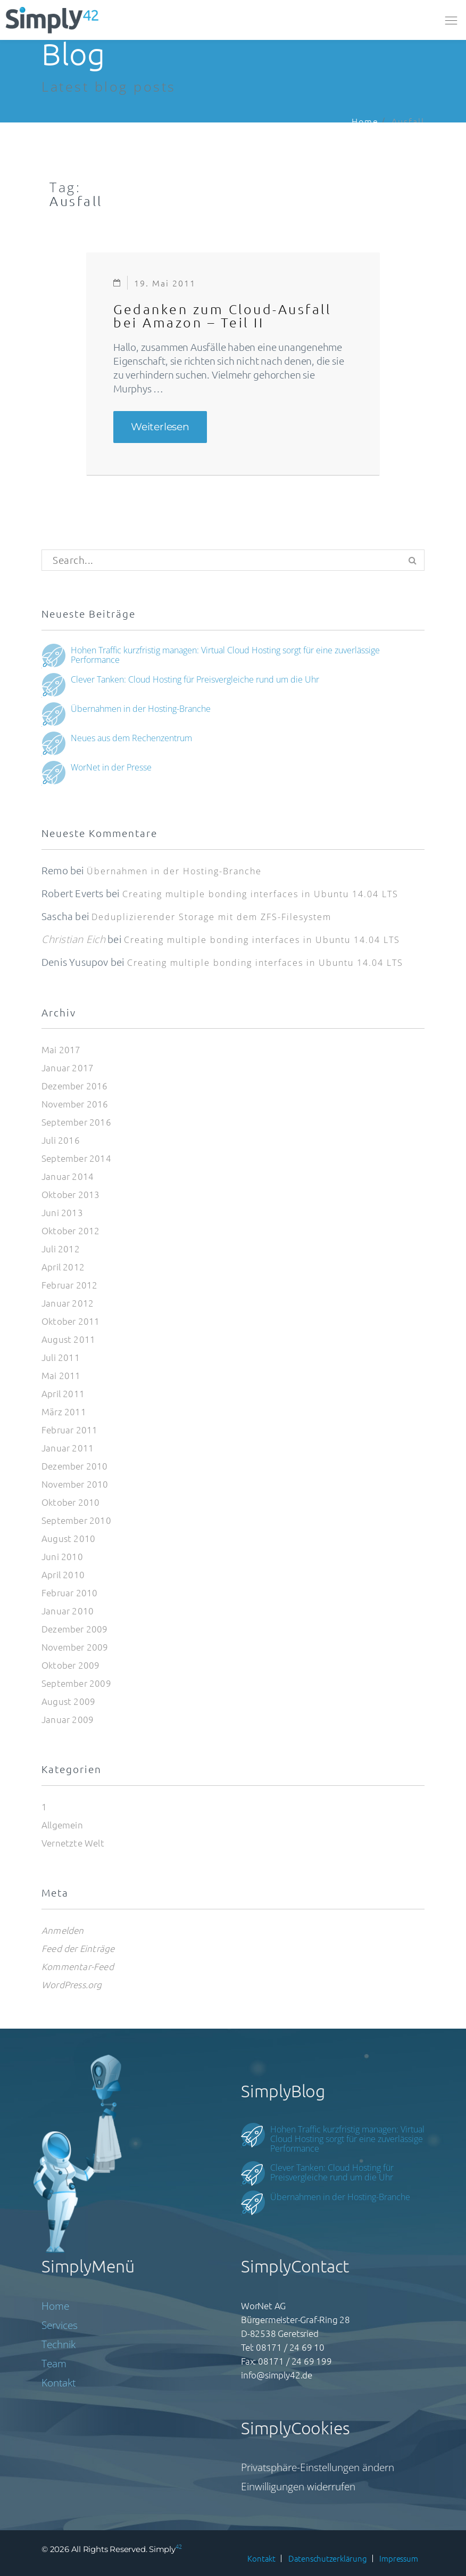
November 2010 (75, 1484)
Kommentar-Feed (77, 1966)
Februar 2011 (69, 1429)
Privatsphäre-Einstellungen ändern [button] (317, 2467)
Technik (58, 2344)
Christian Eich (73, 939)
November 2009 (75, 1647)
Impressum (398, 2558)
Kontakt (58, 2383)
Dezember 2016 (74, 1086)
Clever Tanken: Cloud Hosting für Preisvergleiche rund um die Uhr (195, 679)
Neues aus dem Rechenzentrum (131, 737)
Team (53, 2363)
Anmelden (62, 1930)
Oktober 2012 (70, 1230)
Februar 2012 (69, 1285)
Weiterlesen (169, 423)
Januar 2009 (67, 1719)
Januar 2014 (67, 1176)
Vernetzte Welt (72, 1843)
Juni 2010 (62, 1556)
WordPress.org (71, 1984)
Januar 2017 (67, 1067)
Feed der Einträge (77, 1948)
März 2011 (63, 1411)
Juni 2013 (62, 1212)
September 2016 (76, 1122)
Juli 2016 (60, 1140)
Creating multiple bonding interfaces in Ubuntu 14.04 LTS (260, 894)
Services (59, 2325)
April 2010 (63, 1574)
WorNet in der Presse (111, 766)
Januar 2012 (67, 1303)
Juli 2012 (60, 1248)
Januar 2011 (67, 1448)
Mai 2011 (61, 1375)
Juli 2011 (60, 1357)
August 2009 (68, 1701)
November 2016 (75, 1104)
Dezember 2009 (74, 1629)
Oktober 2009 (70, 1665)
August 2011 (68, 1339)
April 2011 (63, 1393)
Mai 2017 (61, 1049)
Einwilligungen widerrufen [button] (298, 2486)
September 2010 (76, 1520)
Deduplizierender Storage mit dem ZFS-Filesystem (211, 917)
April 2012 (63, 1267)
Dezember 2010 (74, 1466)
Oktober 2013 (70, 1194)
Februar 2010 (69, 1592)
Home (365, 121)
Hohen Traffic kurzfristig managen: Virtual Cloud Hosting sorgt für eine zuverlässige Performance (225, 654)
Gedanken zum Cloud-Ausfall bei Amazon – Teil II (222, 315)
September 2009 (76, 1683)
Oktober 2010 (70, 1502)
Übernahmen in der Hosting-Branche (141, 708)
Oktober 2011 (70, 1321)
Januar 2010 (67, 1611)
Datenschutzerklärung (327, 2558)
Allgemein (62, 1825)
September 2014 (76, 1158)
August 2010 (68, 1538)
